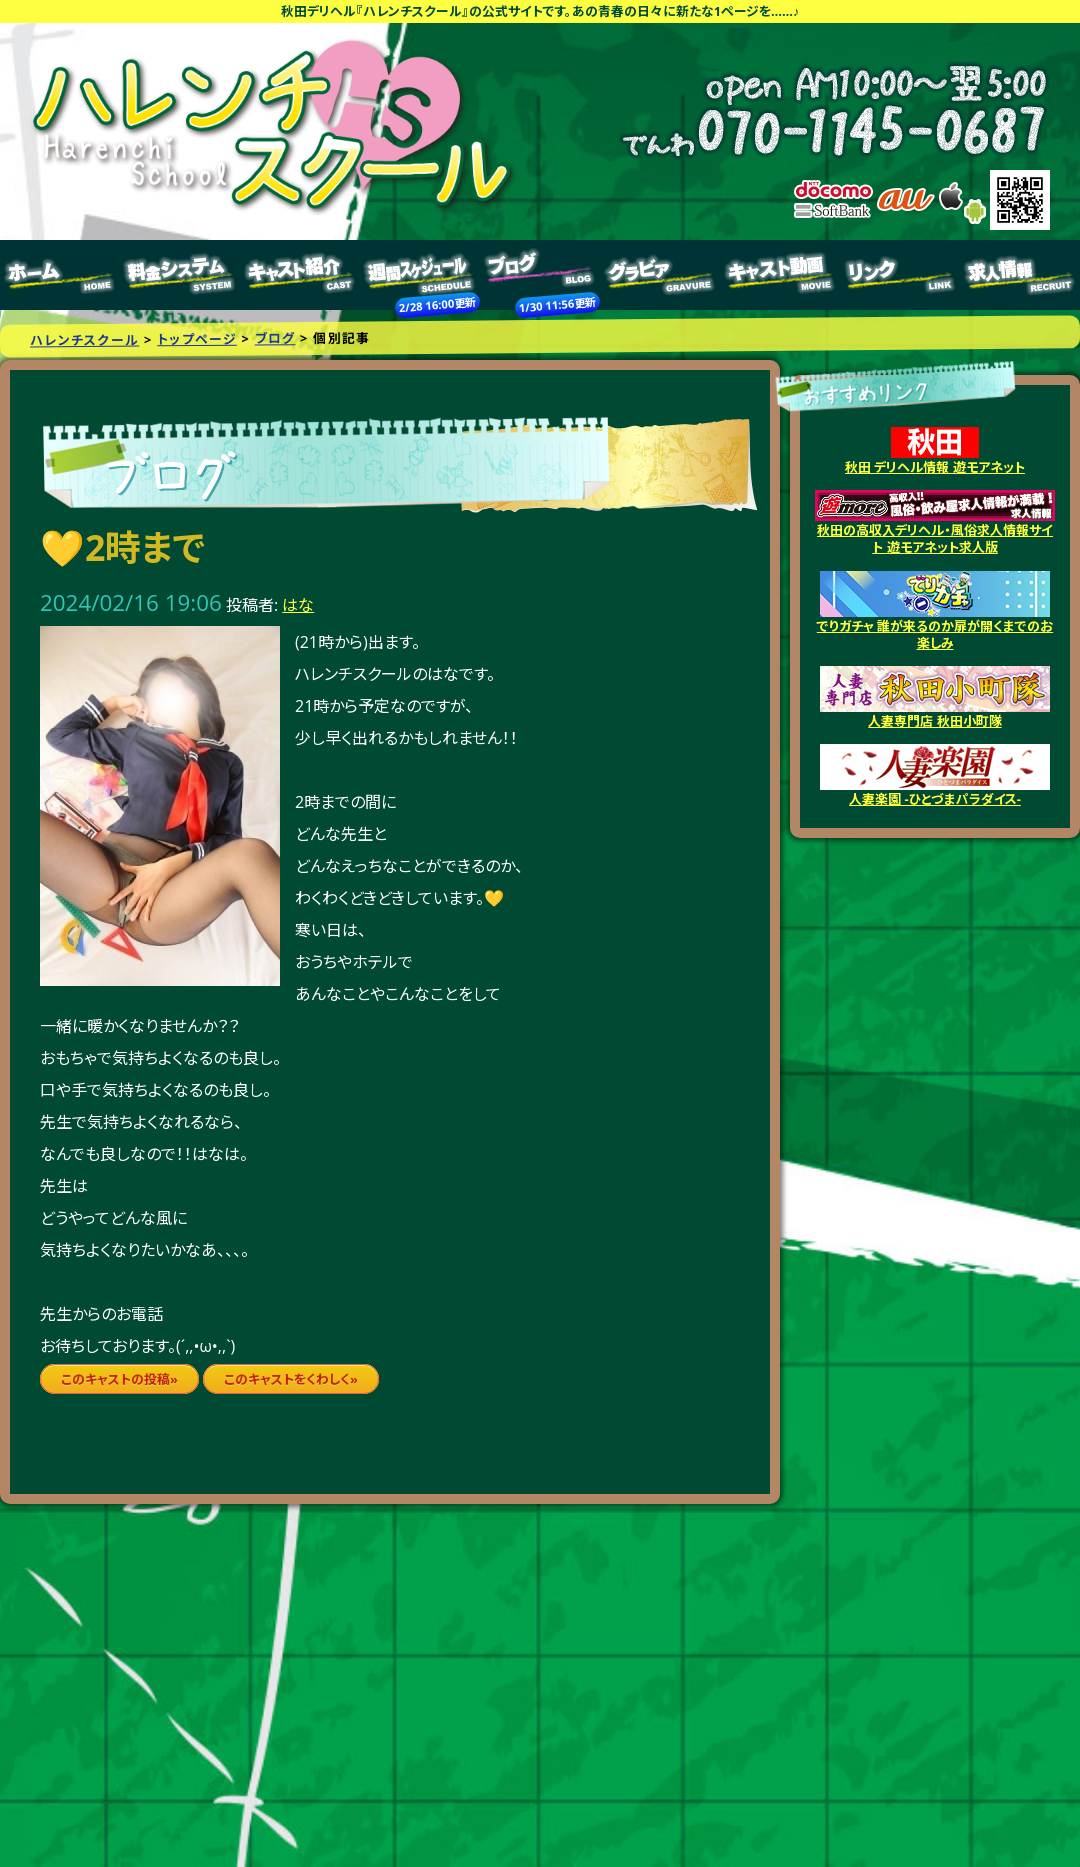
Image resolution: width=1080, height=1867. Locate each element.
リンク (900, 275)
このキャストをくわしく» (291, 1379)
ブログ (540, 275)
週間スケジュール (420, 275)
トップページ (60, 275)
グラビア (660, 275)
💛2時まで (123, 547)
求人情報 (1020, 275)
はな (298, 605)
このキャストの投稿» (119, 1379)
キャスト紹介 (300, 275)
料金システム (180, 275)
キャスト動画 (780, 275)
